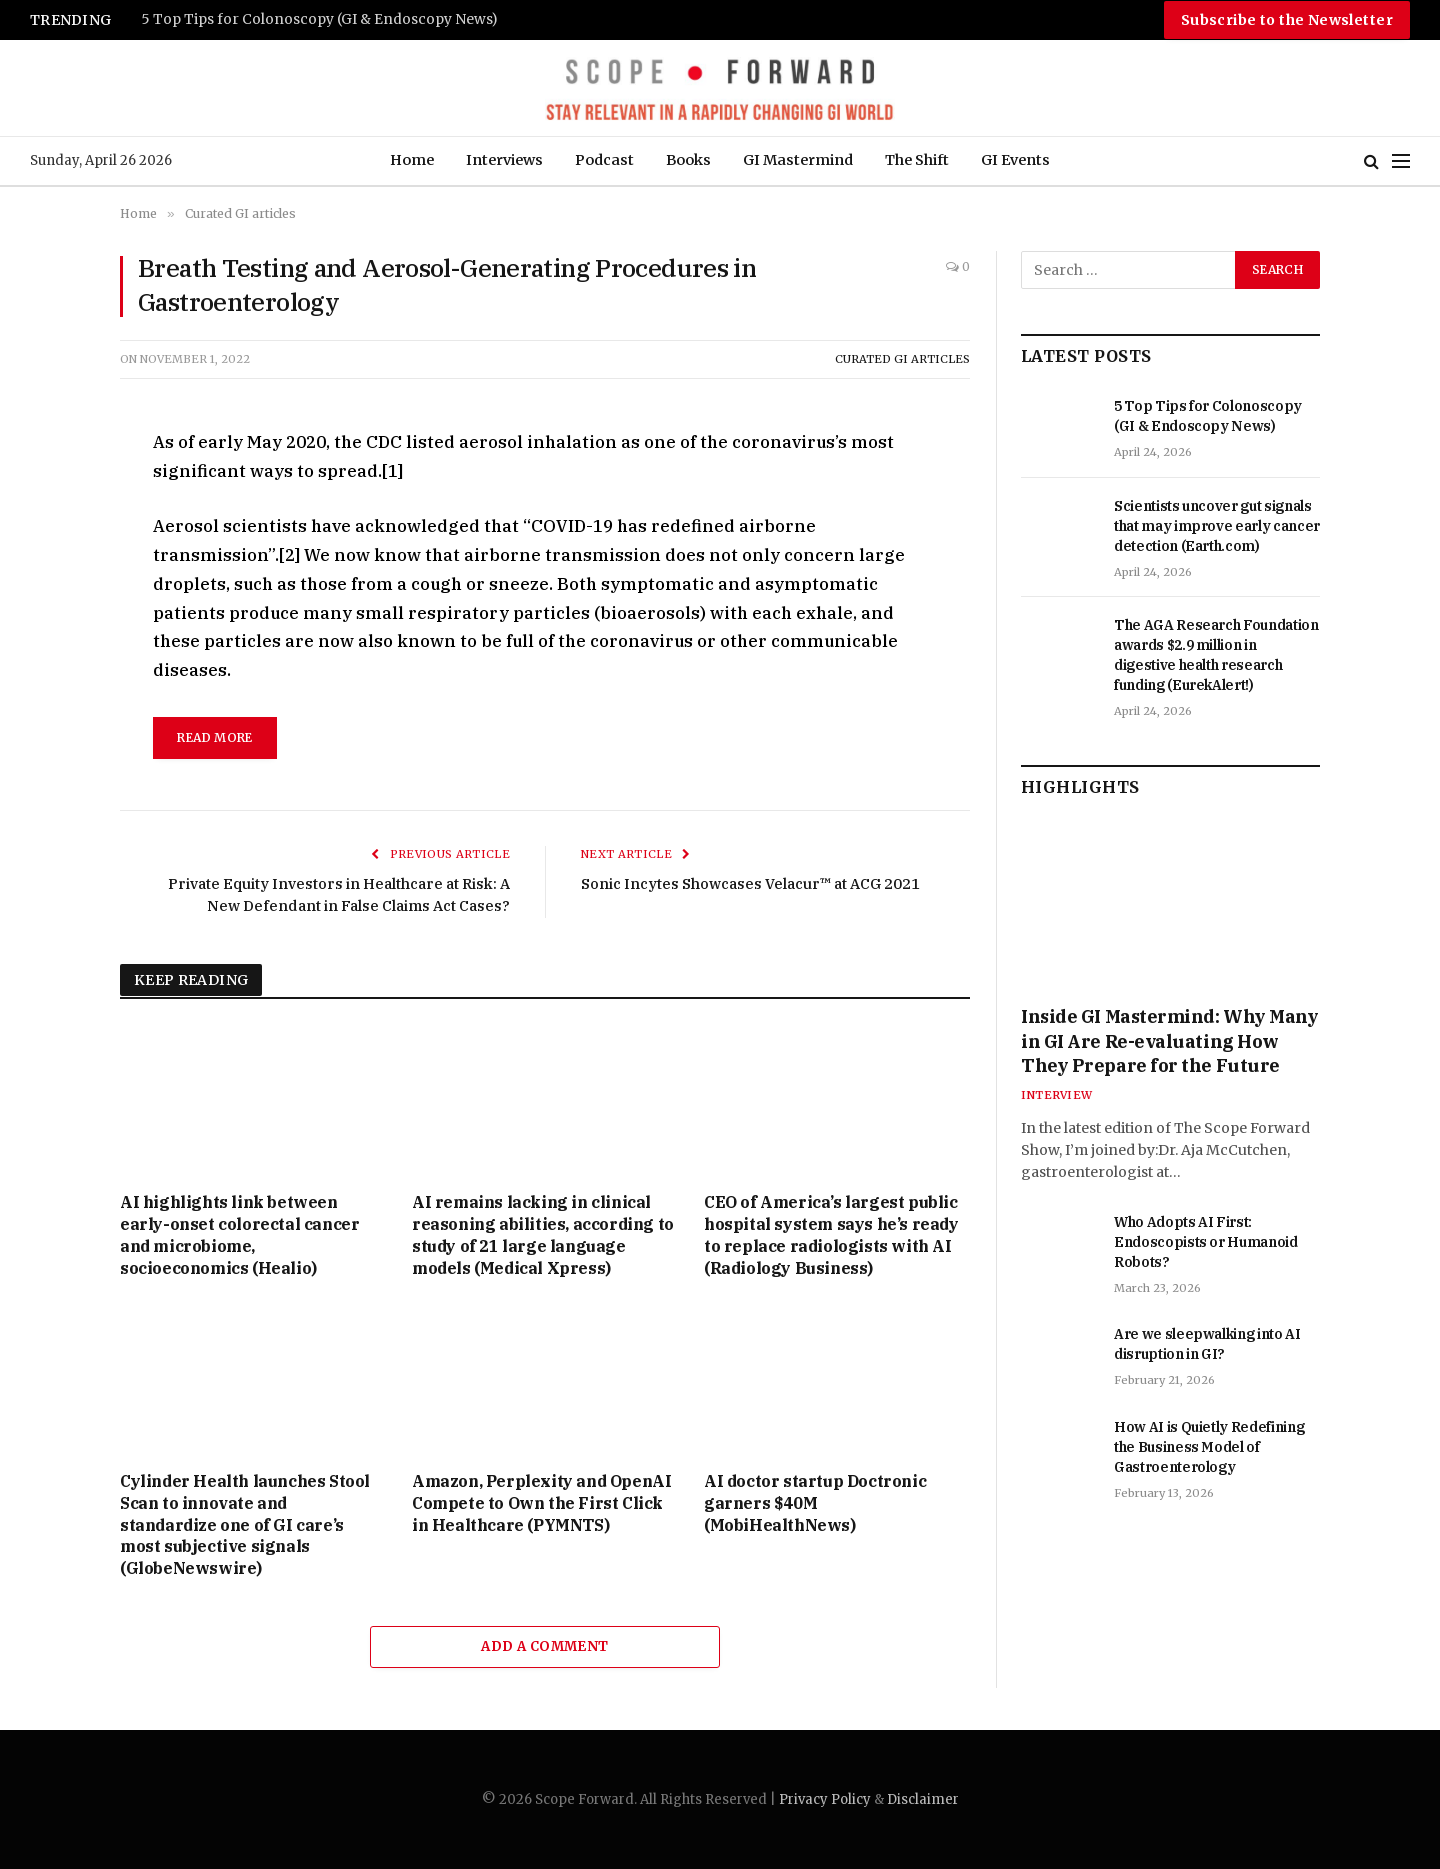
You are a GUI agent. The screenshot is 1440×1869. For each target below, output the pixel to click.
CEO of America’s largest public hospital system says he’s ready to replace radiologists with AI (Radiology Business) (831, 1234)
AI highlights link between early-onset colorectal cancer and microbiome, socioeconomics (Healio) (239, 1234)
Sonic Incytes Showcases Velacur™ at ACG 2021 (755, 883)
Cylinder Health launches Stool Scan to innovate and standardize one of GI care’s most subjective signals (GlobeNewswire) (245, 1524)
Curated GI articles (902, 359)
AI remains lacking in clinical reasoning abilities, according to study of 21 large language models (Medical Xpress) (543, 1234)
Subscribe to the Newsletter (1287, 20)
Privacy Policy (825, 1799)
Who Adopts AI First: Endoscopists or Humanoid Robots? (1206, 1242)
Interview (1056, 1095)
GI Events (1015, 160)
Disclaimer (923, 1799)
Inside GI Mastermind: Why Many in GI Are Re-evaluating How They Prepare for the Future (1170, 1041)
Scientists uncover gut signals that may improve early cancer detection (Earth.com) (1217, 526)
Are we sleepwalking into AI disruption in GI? (1207, 1344)
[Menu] (1401, 161)
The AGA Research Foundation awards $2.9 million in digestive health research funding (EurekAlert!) (1216, 655)
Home (412, 160)
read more (214, 737)
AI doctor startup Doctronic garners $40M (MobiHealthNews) (815, 1503)
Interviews (504, 160)
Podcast (604, 160)
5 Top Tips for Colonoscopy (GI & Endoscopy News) (319, 19)
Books (688, 160)
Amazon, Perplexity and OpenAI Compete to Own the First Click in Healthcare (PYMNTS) (541, 1503)
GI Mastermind (798, 160)
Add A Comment (544, 1646)
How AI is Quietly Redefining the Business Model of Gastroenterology (1209, 1447)
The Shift (917, 160)
